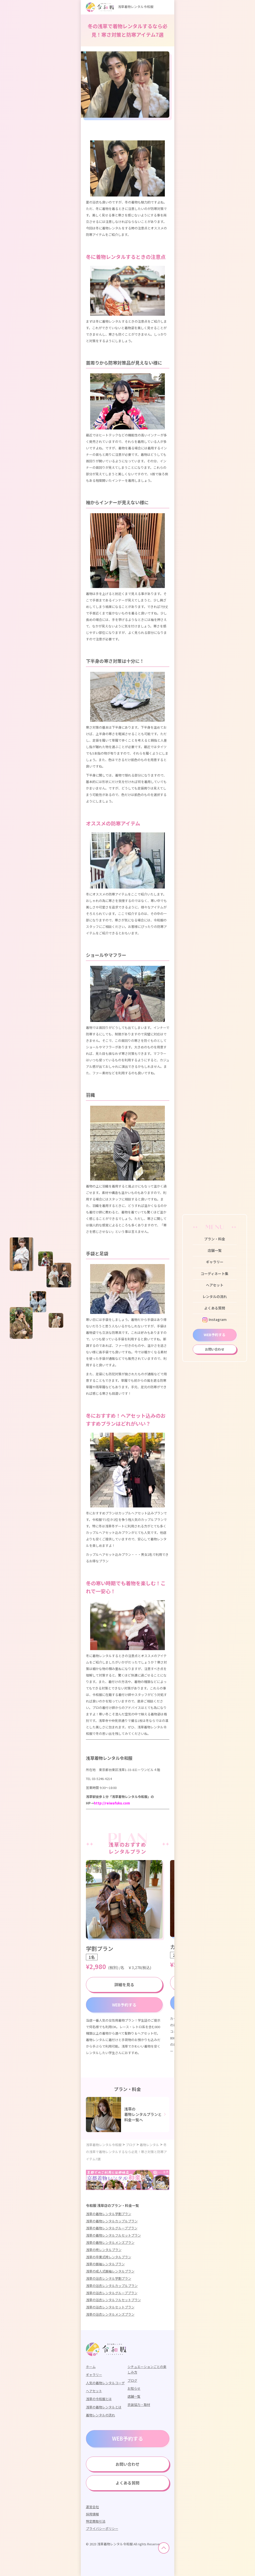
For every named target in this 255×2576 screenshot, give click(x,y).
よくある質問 (214, 1307)
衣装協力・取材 (139, 2404)
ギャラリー (214, 1261)
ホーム (91, 2366)
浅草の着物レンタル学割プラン (108, 2213)
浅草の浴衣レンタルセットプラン (110, 2307)
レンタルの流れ (214, 1296)
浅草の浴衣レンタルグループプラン (111, 2292)
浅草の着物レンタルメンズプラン (110, 2242)
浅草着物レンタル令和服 (119, 6)
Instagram (214, 1319)
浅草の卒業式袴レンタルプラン (108, 2257)
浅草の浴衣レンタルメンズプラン (110, 2314)
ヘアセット (214, 1285)
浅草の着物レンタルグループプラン (111, 2228)
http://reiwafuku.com (112, 1803)
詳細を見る (124, 1984)
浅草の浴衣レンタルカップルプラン (112, 2285)
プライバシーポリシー (102, 2528)
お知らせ (134, 2388)
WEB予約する (214, 1334)
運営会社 (92, 2506)
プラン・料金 (214, 1238)
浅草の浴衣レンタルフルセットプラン (113, 2299)
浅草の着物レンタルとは (104, 2407)
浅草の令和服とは (99, 2398)
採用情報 (92, 2514)
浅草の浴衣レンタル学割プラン (108, 2278)
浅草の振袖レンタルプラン (105, 2264)
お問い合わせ (214, 1349)
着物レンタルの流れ (100, 2415)
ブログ (132, 2380)
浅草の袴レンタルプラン (104, 2249)
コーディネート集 (214, 1273)
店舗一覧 (215, 1250)
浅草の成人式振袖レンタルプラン (110, 2271)
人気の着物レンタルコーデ (105, 2382)
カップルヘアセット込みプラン (108, 1554)
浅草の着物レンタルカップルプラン (112, 2221)
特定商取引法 (95, 2521)
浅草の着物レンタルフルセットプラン (113, 2235)
